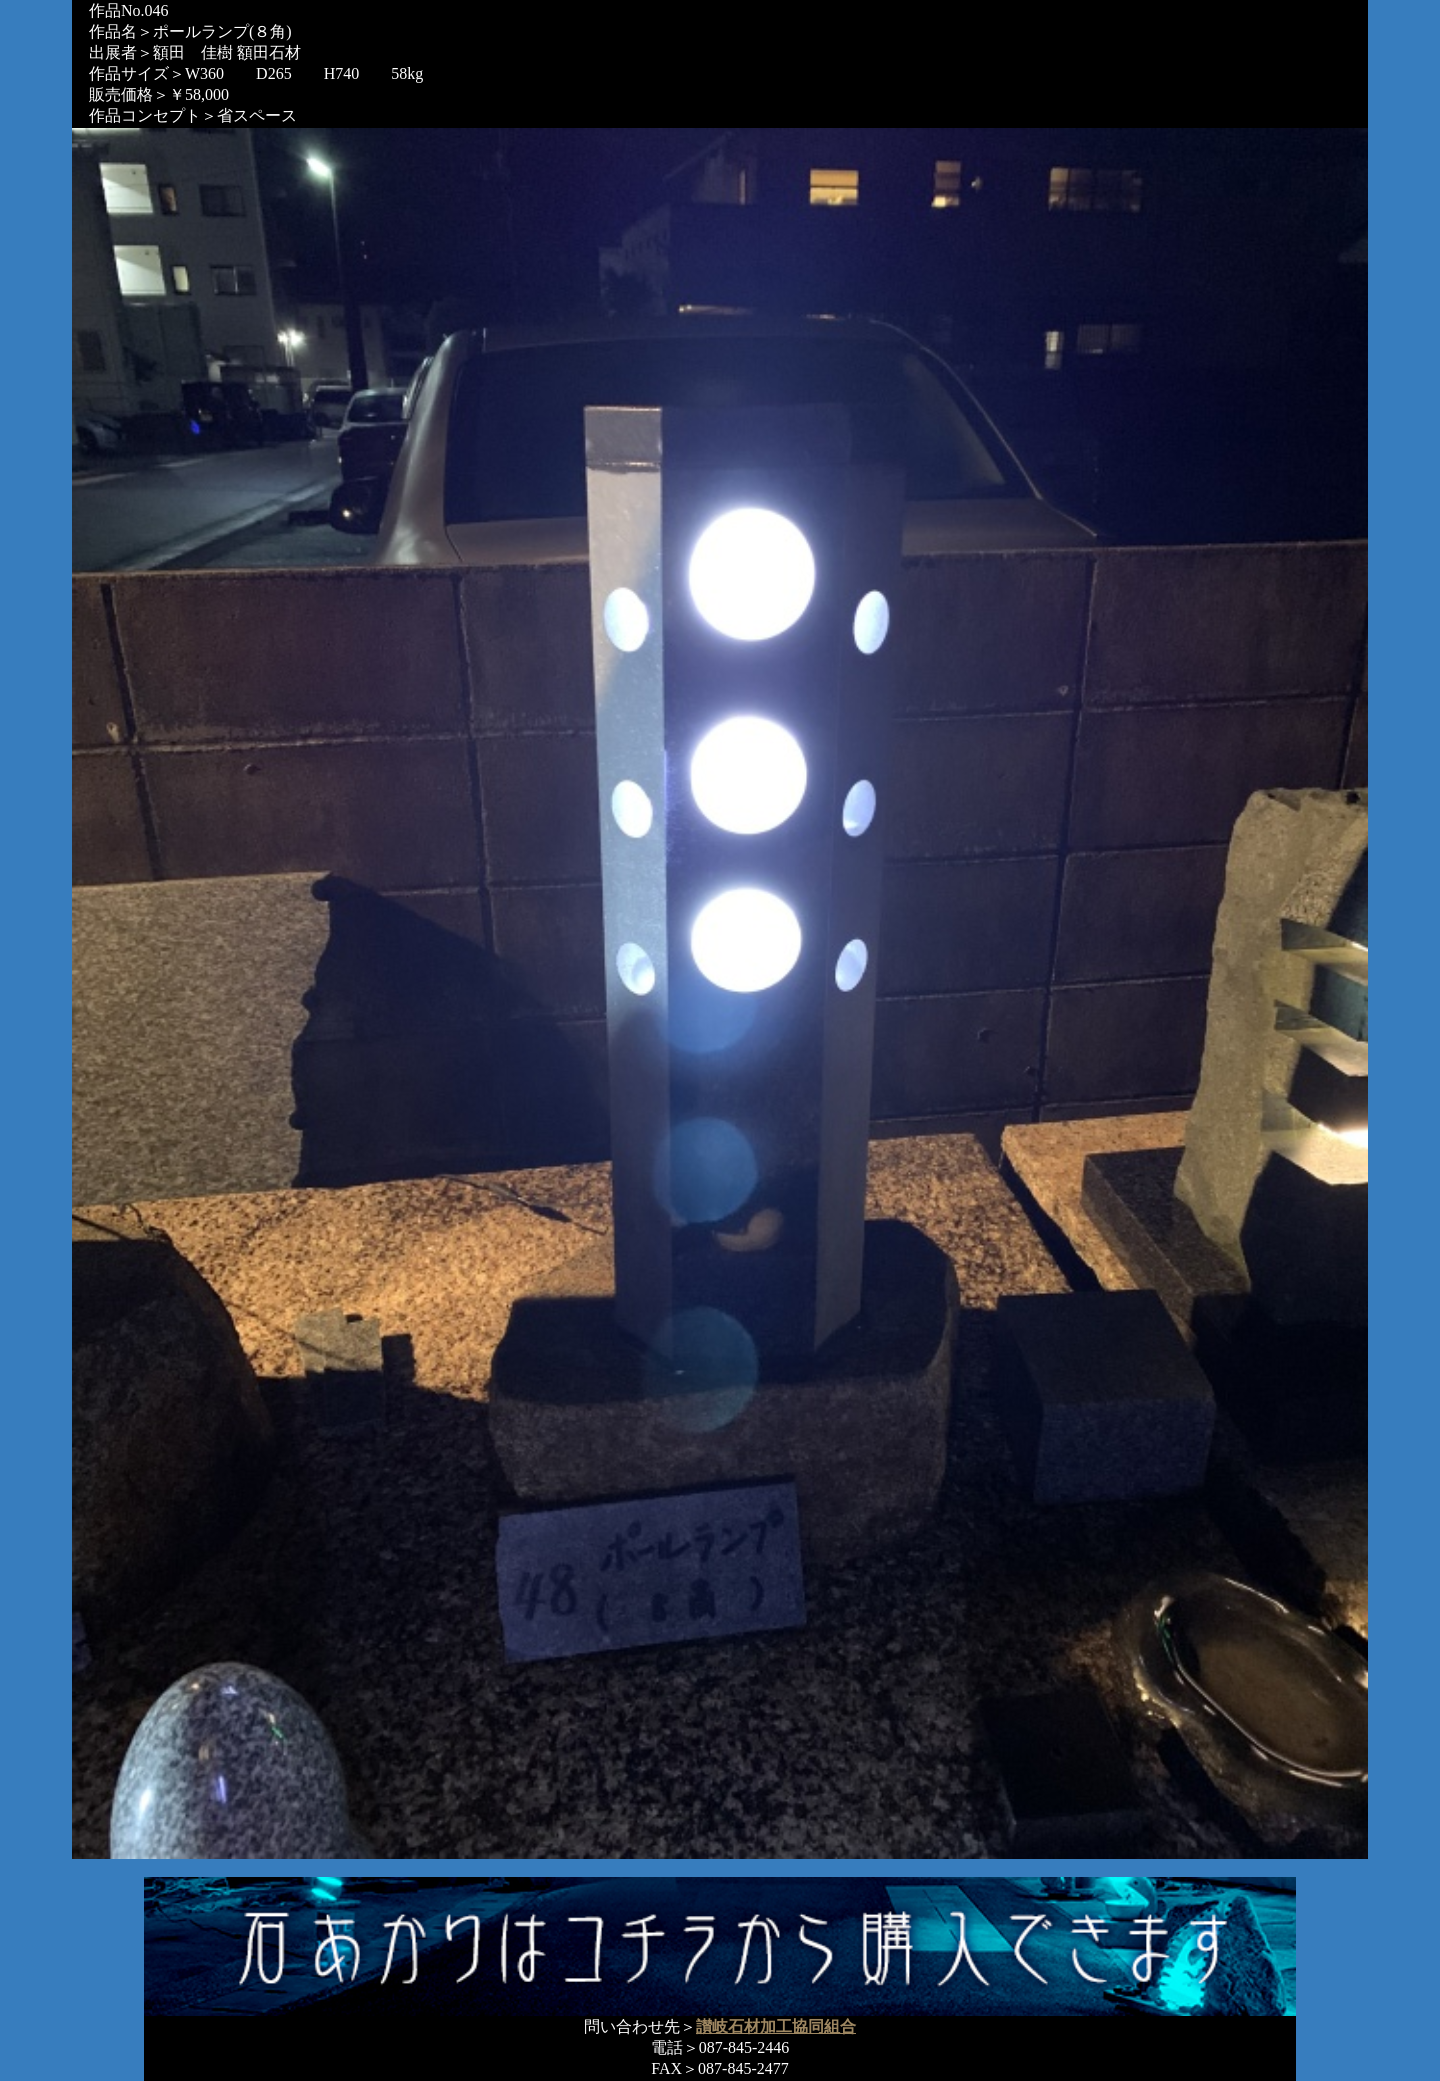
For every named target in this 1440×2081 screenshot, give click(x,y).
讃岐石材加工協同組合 (776, 2026)
